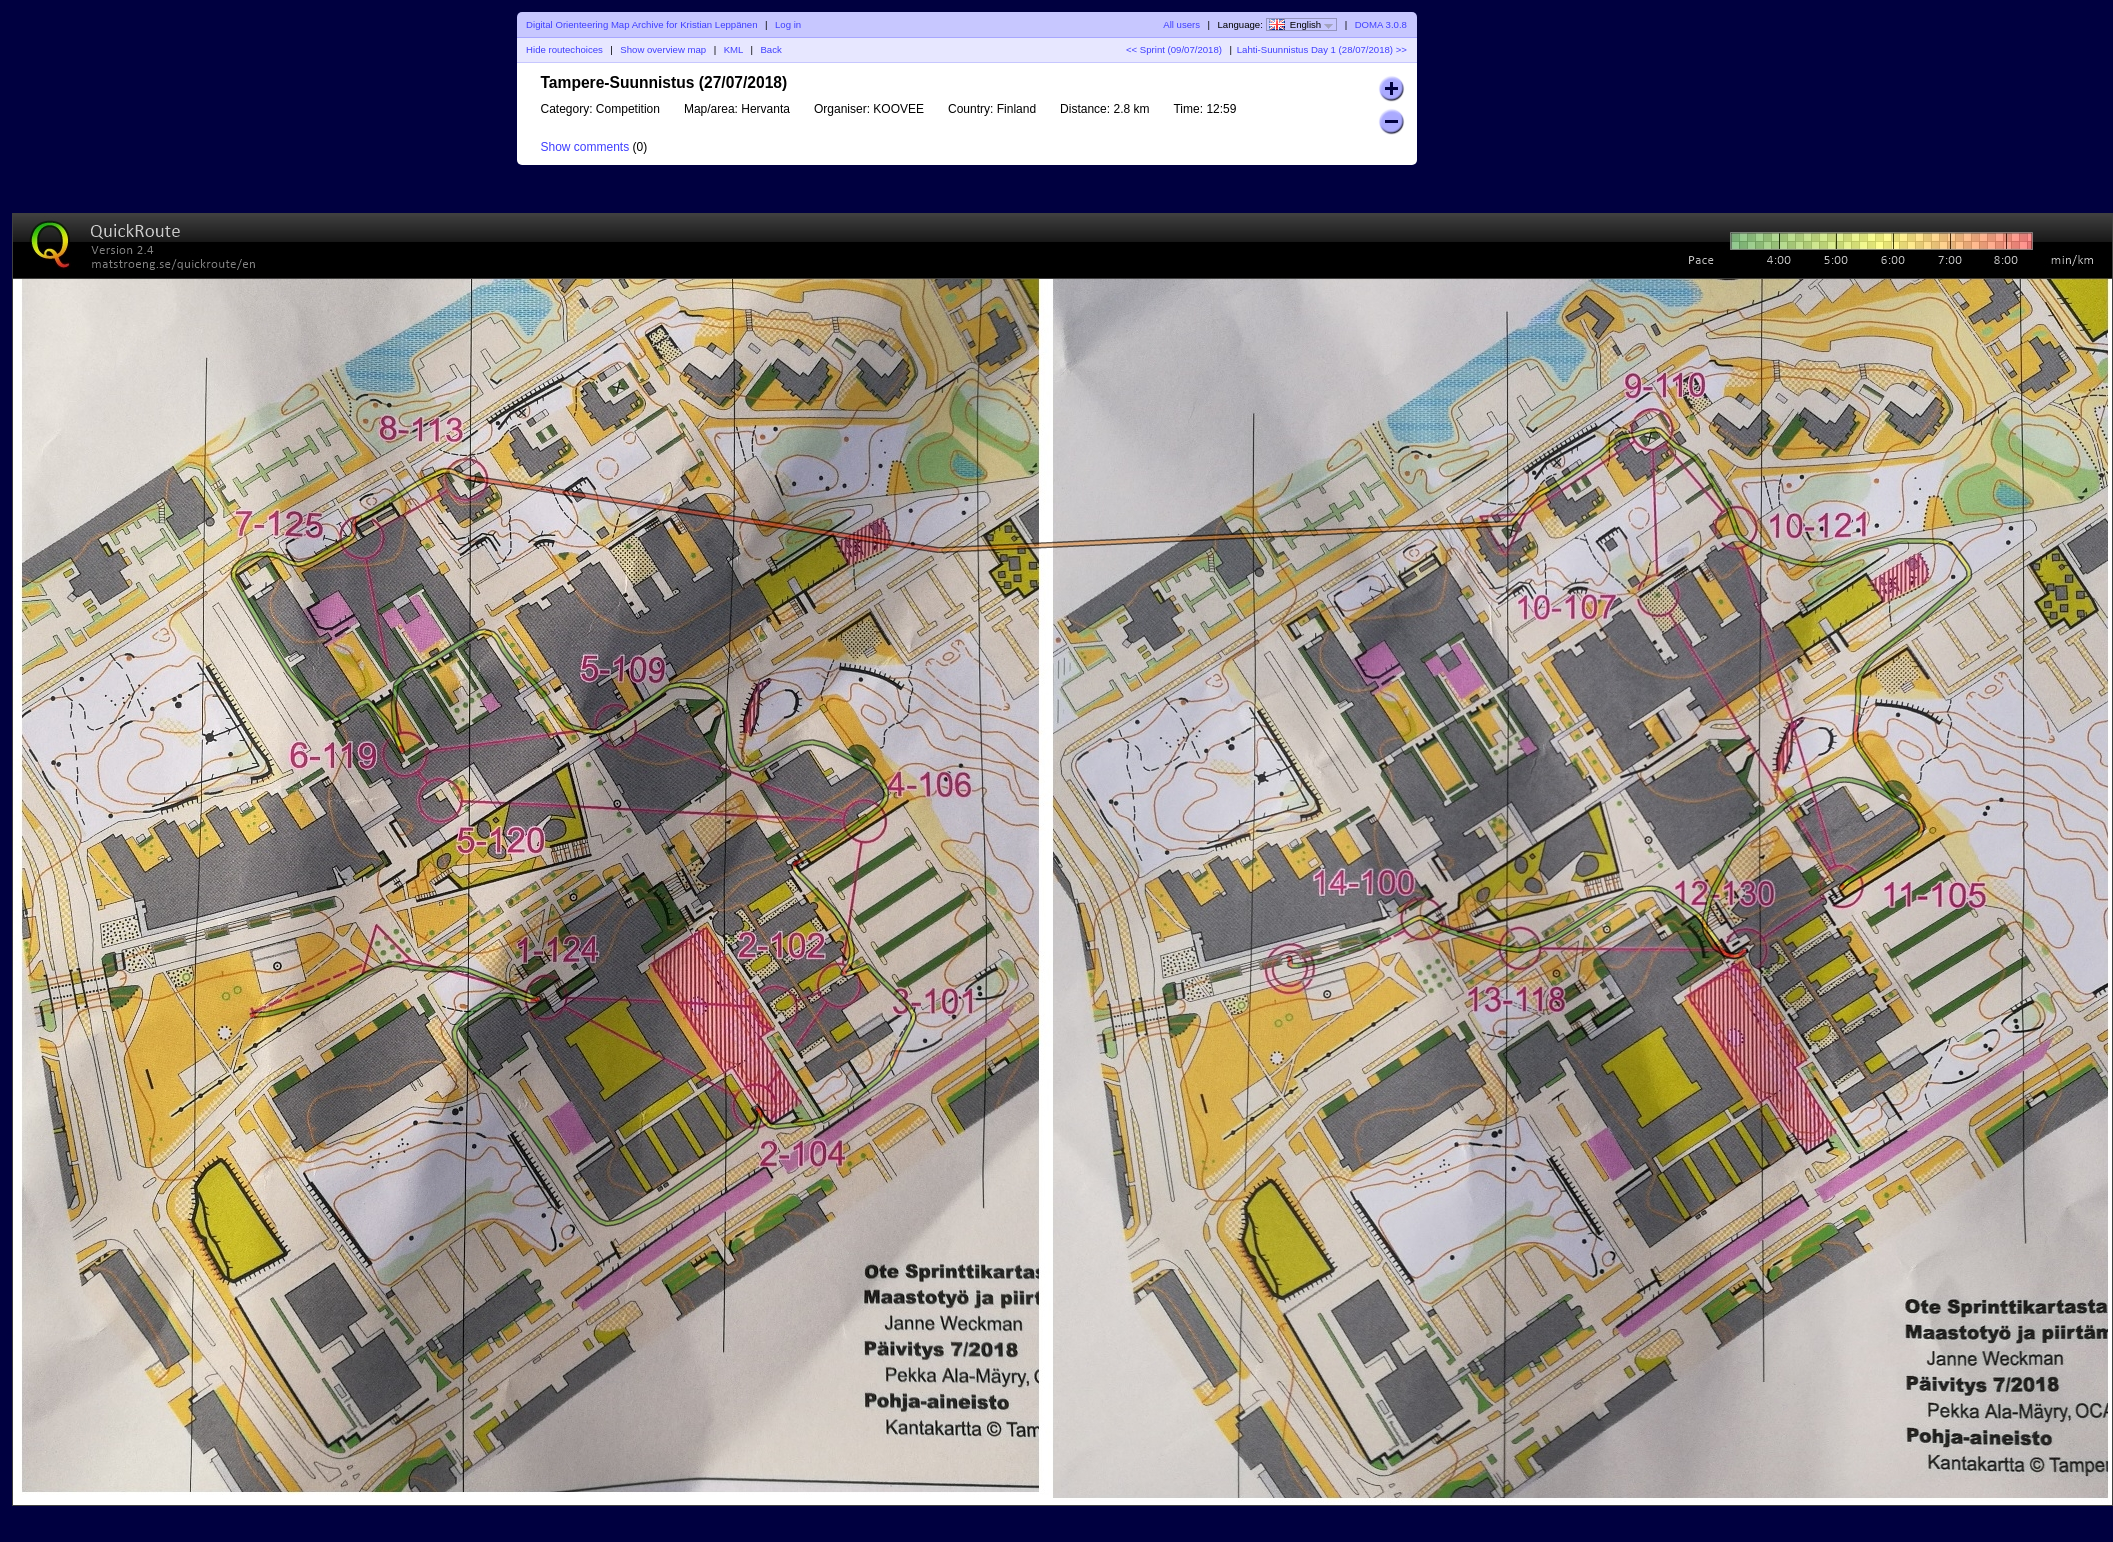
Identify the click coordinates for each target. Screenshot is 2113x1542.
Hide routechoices (564, 49)
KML (733, 49)
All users (1181, 24)
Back (770, 49)
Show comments (585, 147)
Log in (788, 24)
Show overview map (663, 49)
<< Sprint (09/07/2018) (1174, 49)
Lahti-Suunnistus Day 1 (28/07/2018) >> (1322, 49)
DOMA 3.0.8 (1381, 24)
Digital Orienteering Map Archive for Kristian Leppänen (641, 24)
